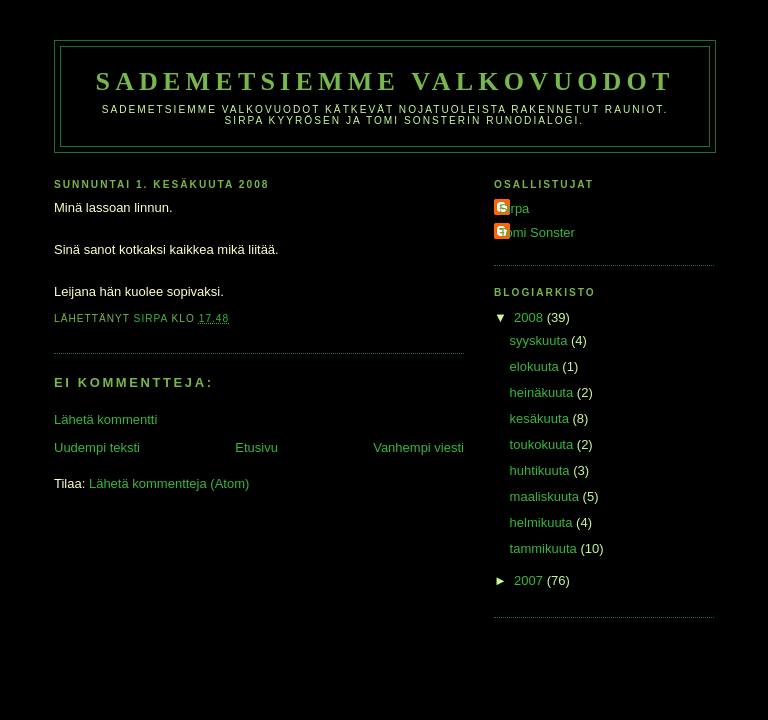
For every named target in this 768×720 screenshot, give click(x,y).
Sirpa (514, 208)
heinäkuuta (543, 392)
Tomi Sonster (537, 232)
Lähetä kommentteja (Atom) (169, 483)
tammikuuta (545, 548)
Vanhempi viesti (418, 447)
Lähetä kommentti (105, 419)
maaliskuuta (546, 496)
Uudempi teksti (97, 447)
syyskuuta (540, 340)
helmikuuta (543, 522)
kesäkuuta (541, 418)
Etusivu (256, 447)
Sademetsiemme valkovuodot (384, 81)
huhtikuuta (542, 470)
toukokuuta (543, 444)
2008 (530, 317)
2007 (530, 580)
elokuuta (536, 366)
